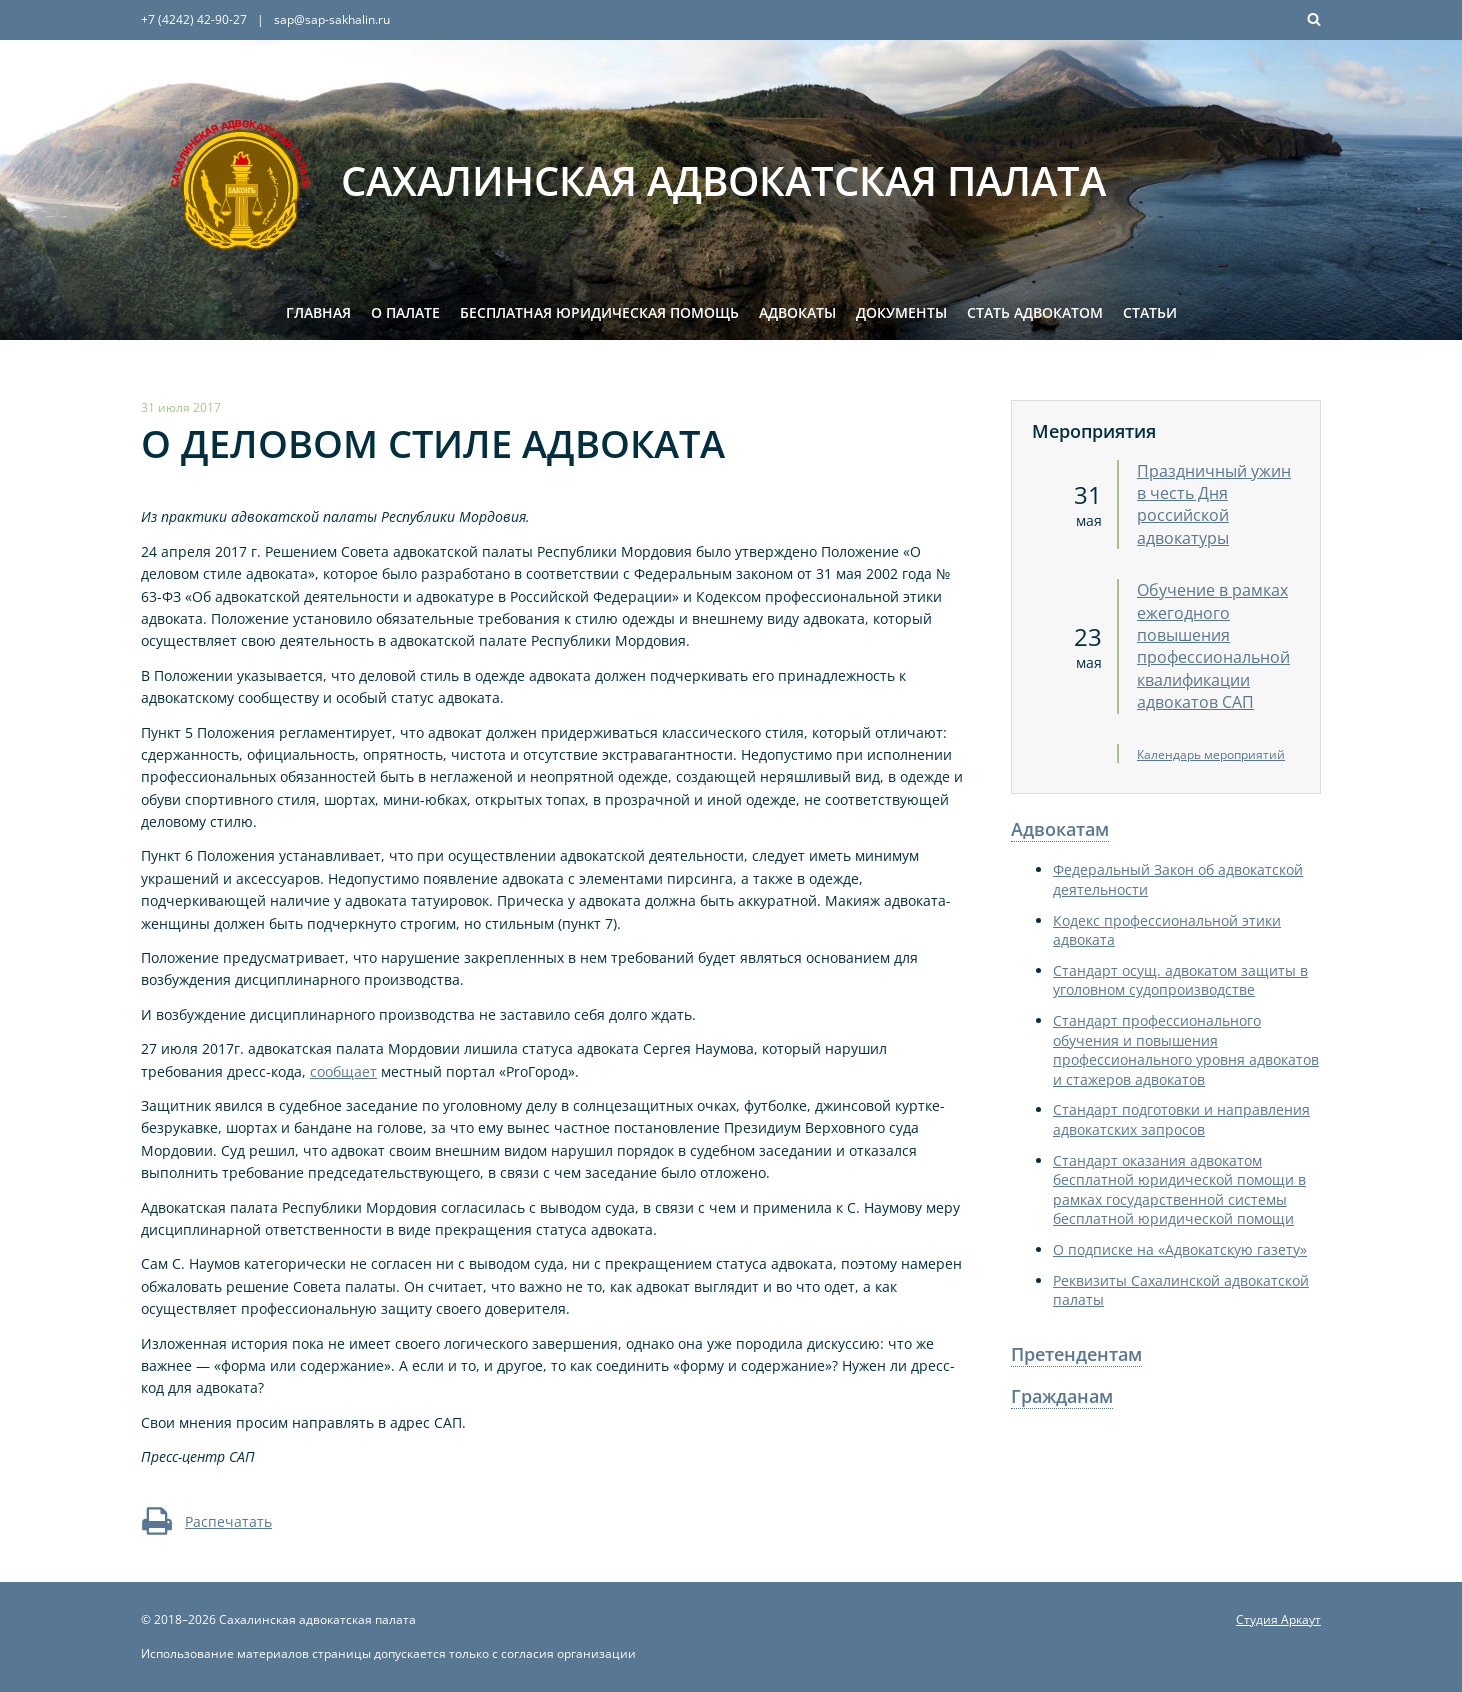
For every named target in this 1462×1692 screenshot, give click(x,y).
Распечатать (206, 1521)
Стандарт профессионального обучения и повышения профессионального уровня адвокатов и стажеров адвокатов (1186, 1050)
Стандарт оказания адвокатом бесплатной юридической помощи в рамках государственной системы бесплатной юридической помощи (1179, 1190)
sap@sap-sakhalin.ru (332, 19)
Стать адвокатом (1035, 312)
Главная (318, 312)
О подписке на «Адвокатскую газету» (1180, 1249)
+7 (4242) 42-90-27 (194, 19)
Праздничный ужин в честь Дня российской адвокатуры (1214, 504)
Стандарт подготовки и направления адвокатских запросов (1181, 1119)
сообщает (343, 1071)
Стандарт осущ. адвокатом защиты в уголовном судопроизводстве (1180, 980)
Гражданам (1062, 1396)
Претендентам (1076, 1354)
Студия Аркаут (1278, 1619)
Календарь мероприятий (1211, 754)
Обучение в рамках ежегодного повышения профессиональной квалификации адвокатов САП (1213, 646)
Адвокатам (1060, 829)
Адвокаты (797, 312)
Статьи (1150, 312)
